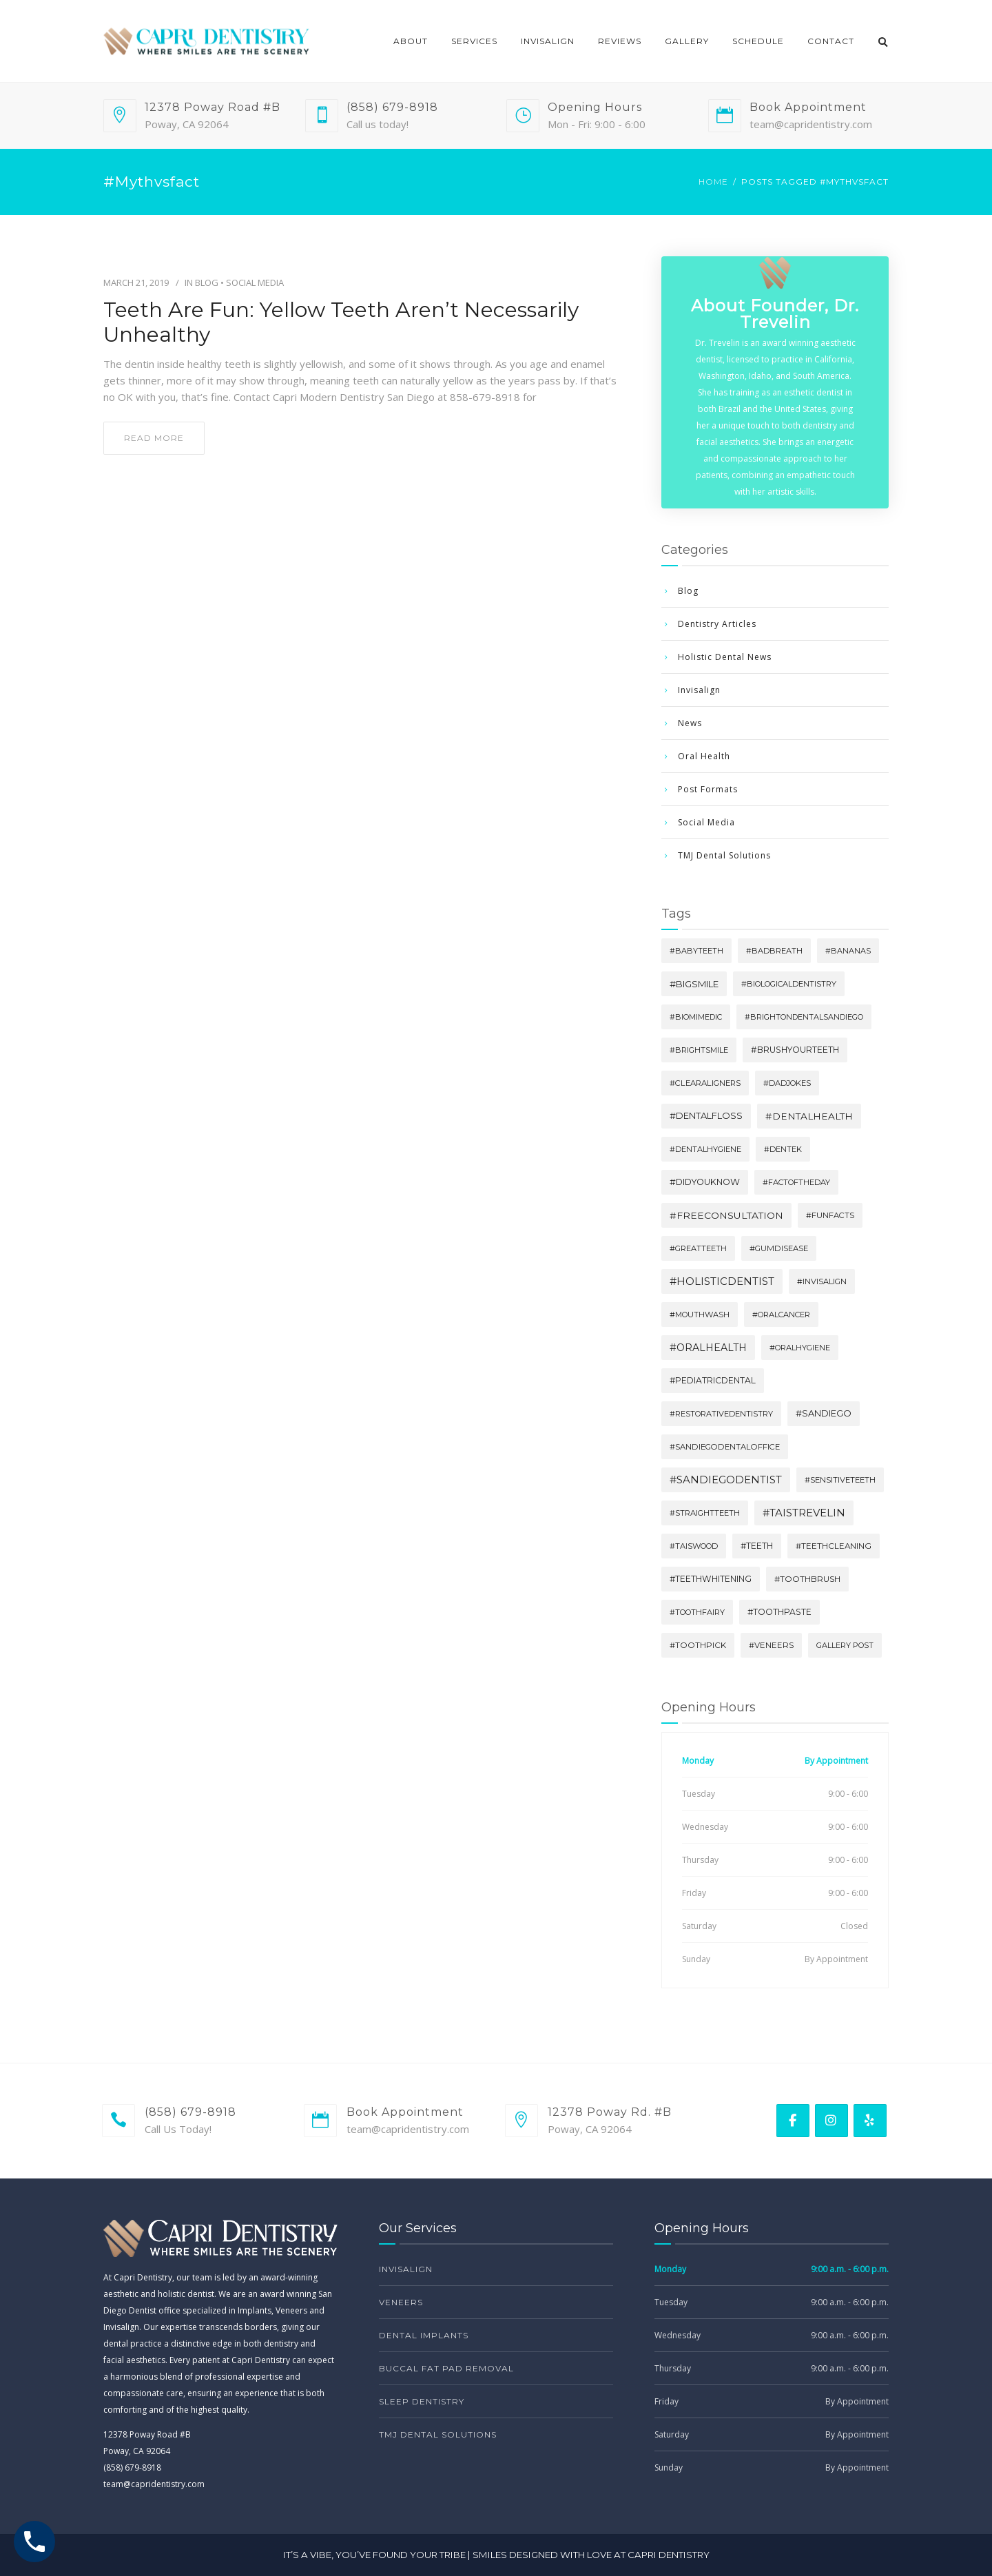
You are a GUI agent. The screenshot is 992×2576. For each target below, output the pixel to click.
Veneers (401, 2302)
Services (474, 41)
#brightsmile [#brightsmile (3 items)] (699, 1050)
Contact (830, 41)
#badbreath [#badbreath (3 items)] (774, 951)
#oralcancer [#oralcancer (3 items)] (781, 1314)
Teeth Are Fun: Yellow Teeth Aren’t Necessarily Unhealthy (341, 322)
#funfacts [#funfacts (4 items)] (830, 1215)
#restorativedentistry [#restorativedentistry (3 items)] (721, 1414)
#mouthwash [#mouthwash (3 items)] (700, 1314)
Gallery (687, 41)
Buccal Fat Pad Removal (446, 2368)
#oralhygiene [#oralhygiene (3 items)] (799, 1347)
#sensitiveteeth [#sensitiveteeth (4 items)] (840, 1480)
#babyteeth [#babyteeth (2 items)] (696, 951)
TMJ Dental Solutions (724, 855)
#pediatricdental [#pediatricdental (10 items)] (713, 1380)
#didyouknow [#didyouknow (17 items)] (705, 1182)
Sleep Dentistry (421, 2401)
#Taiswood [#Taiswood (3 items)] (694, 1546)
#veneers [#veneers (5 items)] (771, 1645)
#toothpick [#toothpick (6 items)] (698, 1645)
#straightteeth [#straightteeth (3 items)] (705, 1513)
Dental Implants (423, 2335)
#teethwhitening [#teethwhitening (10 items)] (711, 1579)
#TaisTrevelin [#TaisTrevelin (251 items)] (804, 1513)
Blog (206, 282)
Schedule (758, 41)
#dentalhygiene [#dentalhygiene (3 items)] (705, 1149)
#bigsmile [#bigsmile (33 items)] (694, 983)
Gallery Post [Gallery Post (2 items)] (845, 1645)
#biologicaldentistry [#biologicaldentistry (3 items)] (788, 984)
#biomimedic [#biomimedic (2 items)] (696, 1017)
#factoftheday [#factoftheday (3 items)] (796, 1182)
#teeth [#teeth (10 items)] (757, 1546)
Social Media (255, 282)
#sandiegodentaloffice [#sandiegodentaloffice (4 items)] (725, 1447)
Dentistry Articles (717, 624)
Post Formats (708, 789)
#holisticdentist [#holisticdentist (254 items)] (722, 1281)
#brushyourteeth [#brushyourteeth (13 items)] (795, 1049)
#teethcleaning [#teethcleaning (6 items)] (833, 1546)
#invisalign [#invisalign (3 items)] (822, 1281)
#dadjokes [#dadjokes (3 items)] (787, 1083)
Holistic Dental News (725, 657)
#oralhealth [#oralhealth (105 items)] (708, 1347)
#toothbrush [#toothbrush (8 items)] (807, 1579)
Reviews (619, 41)
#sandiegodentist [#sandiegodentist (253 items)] (726, 1480)
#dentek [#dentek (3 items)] (783, 1149)
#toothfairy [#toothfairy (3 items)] (697, 1612)
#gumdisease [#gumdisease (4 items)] (779, 1248)
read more (154, 438)
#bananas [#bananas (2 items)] (848, 951)
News (690, 723)
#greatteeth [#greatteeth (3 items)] (698, 1248)
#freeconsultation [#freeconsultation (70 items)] (726, 1215)
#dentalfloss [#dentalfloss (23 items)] (706, 1116)
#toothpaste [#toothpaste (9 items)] (779, 1612)
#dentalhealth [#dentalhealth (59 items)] (809, 1116)
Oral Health (704, 756)
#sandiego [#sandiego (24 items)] (823, 1413)
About (410, 41)
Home (713, 181)
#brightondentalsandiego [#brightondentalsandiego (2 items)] (804, 1017)
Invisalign (548, 41)
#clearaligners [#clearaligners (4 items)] (705, 1083)
